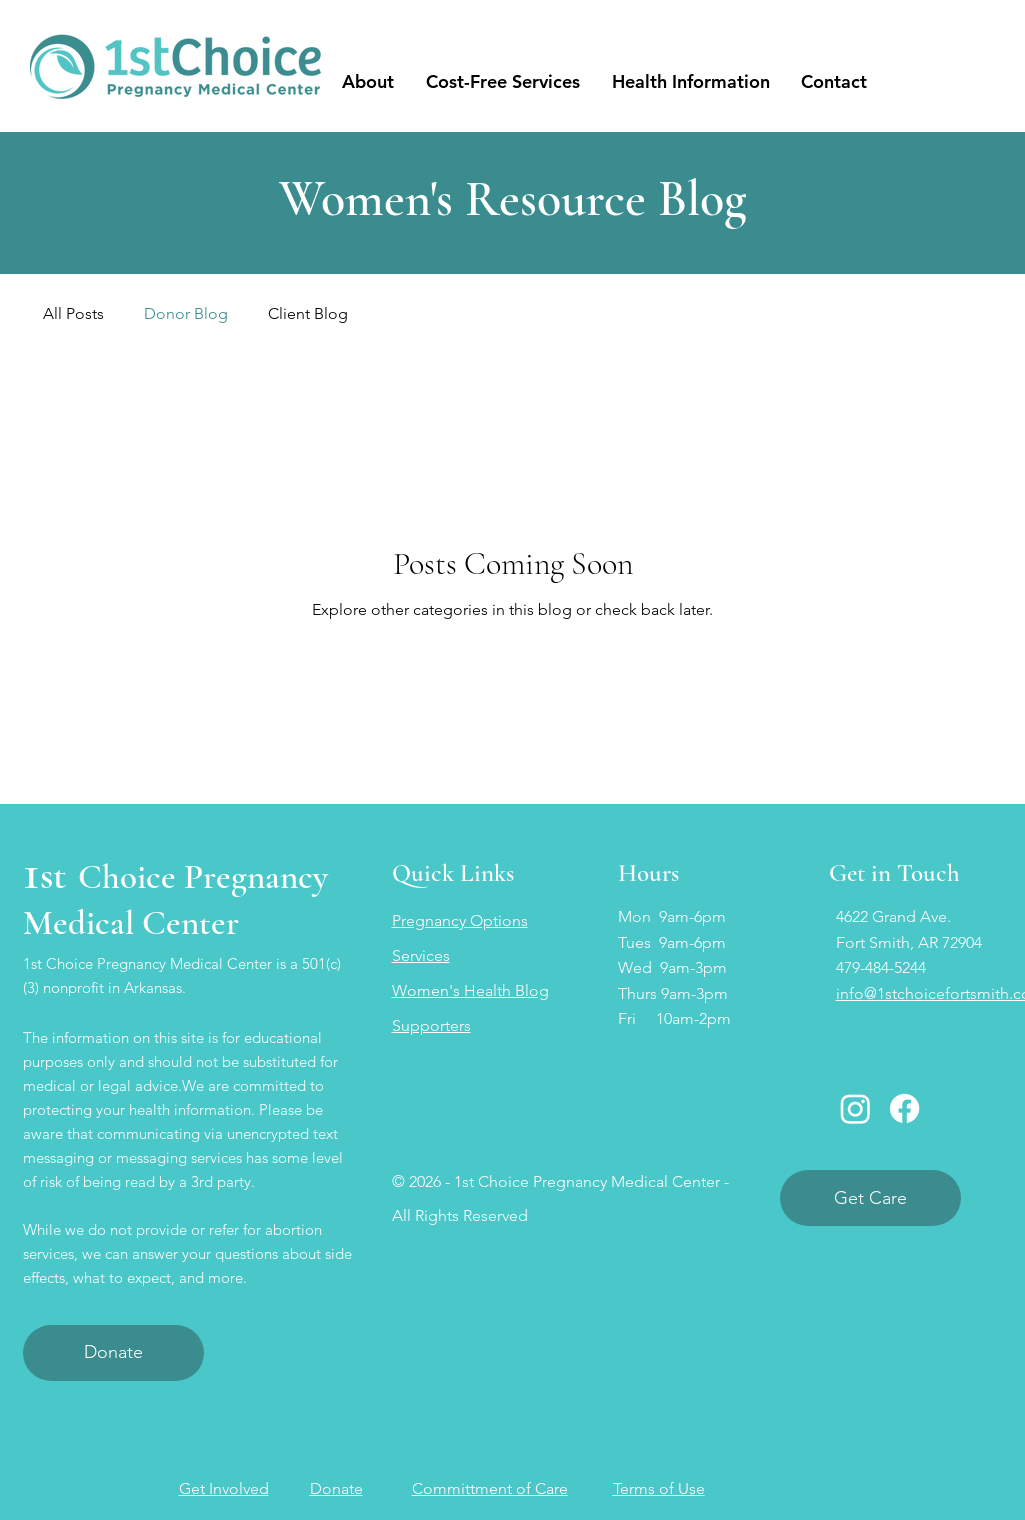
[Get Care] (870, 1198)
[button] (368, 82)
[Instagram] (855, 1108)
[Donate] (113, 1353)
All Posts (73, 313)
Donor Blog (186, 313)
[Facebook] (904, 1108)
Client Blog (308, 313)
